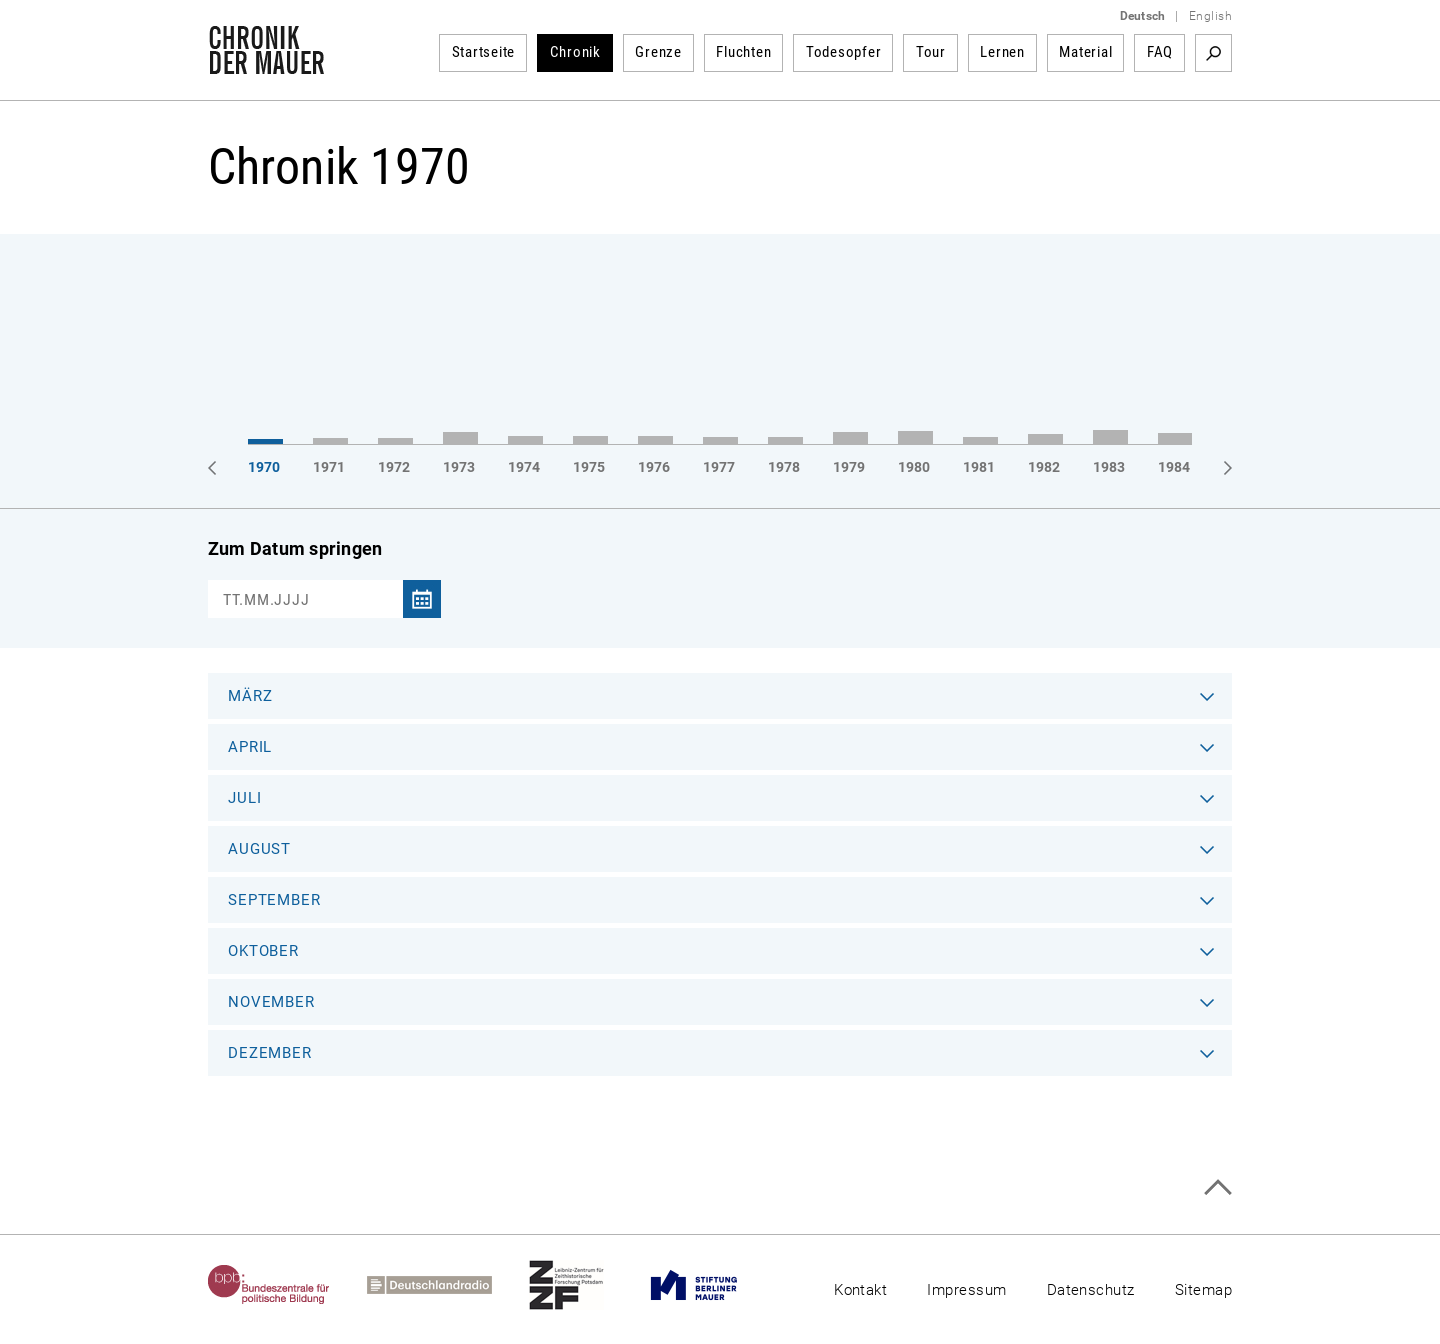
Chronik (575, 52)
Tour (931, 52)
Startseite (484, 52)
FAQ (1160, 52)
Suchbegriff (1213, 53)
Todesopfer (844, 52)
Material (1085, 52)
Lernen (1002, 52)
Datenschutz (1091, 1290)
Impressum (966, 1290)
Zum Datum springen (295, 548)
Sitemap (1203, 1290)
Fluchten (743, 52)
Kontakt (860, 1290)
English (1210, 16)
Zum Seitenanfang (1217, 1187)
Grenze (658, 52)
